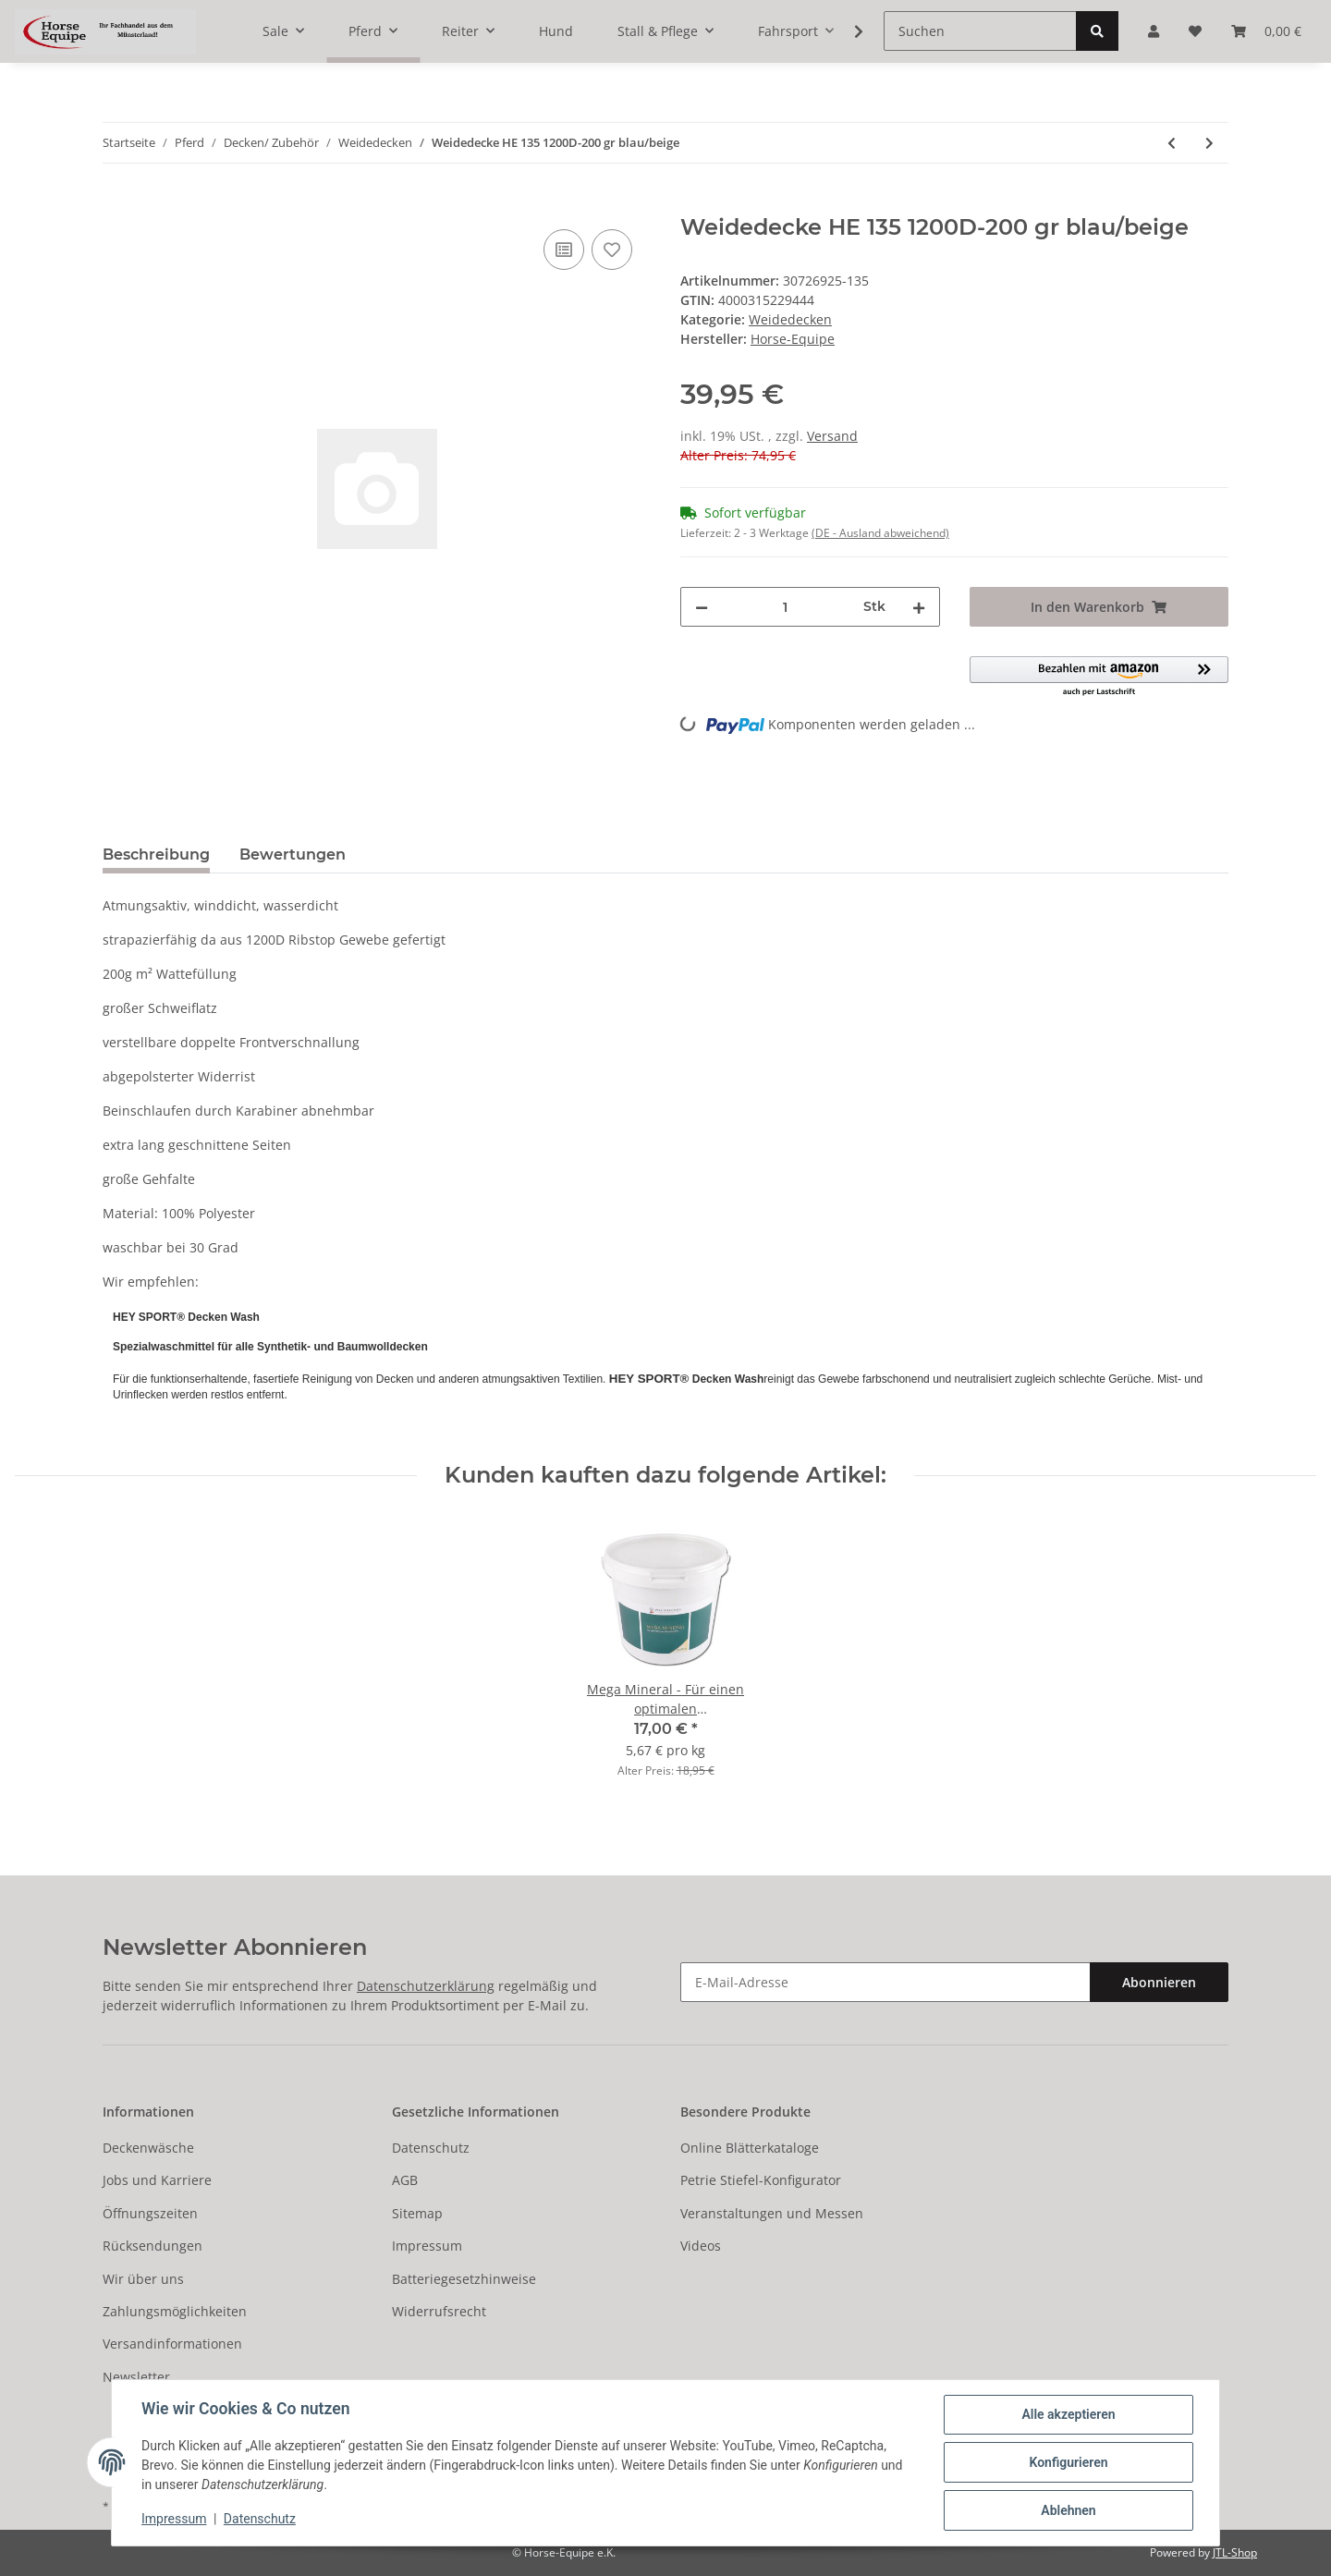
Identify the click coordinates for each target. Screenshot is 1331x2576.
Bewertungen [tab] (292, 854)
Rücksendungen (152, 2245)
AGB (405, 2180)
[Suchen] (980, 31)
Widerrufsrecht (439, 2311)
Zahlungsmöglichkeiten (175, 2311)
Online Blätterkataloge (749, 2147)
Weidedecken (790, 319)
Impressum (427, 2245)
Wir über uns (143, 2279)
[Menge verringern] (701, 607)
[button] (1099, 677)
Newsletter (136, 2377)
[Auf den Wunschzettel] (612, 249)
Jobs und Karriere (157, 2180)
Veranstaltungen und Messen (771, 2213)
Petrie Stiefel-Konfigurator (760, 2180)
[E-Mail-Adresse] (885, 1982)
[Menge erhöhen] (918, 607)
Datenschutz (431, 2147)
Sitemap (417, 2213)
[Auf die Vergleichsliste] (563, 249)
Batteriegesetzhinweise (464, 2279)
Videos (700, 2245)
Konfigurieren (1068, 2462)
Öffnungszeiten (150, 2213)
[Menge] (785, 607)
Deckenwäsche (148, 2147)
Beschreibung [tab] (156, 854)
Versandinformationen (172, 2343)
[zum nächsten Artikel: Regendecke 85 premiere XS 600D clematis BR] (1209, 143)
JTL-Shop (1235, 2552)
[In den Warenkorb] (117, 204)
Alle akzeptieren (1068, 2414)
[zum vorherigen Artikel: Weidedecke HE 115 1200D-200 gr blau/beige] (1172, 143)
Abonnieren (1159, 1982)
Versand (832, 436)
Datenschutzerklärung (426, 1986)
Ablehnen (1068, 2510)
